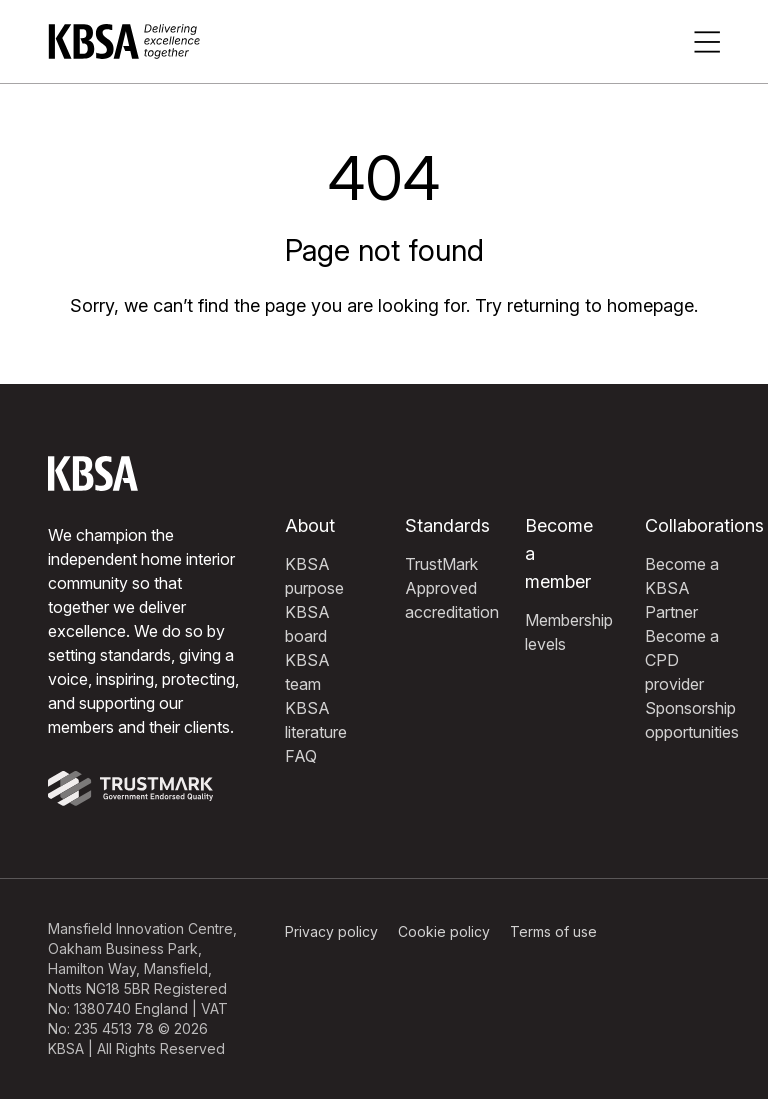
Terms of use (553, 931)
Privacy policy (331, 931)
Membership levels (569, 632)
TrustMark (441, 564)
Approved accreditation (452, 600)
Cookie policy (444, 931)
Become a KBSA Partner (682, 588)
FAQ (301, 756)
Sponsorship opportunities (692, 720)
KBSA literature (316, 720)
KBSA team (307, 672)
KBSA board (307, 624)
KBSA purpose (314, 576)
